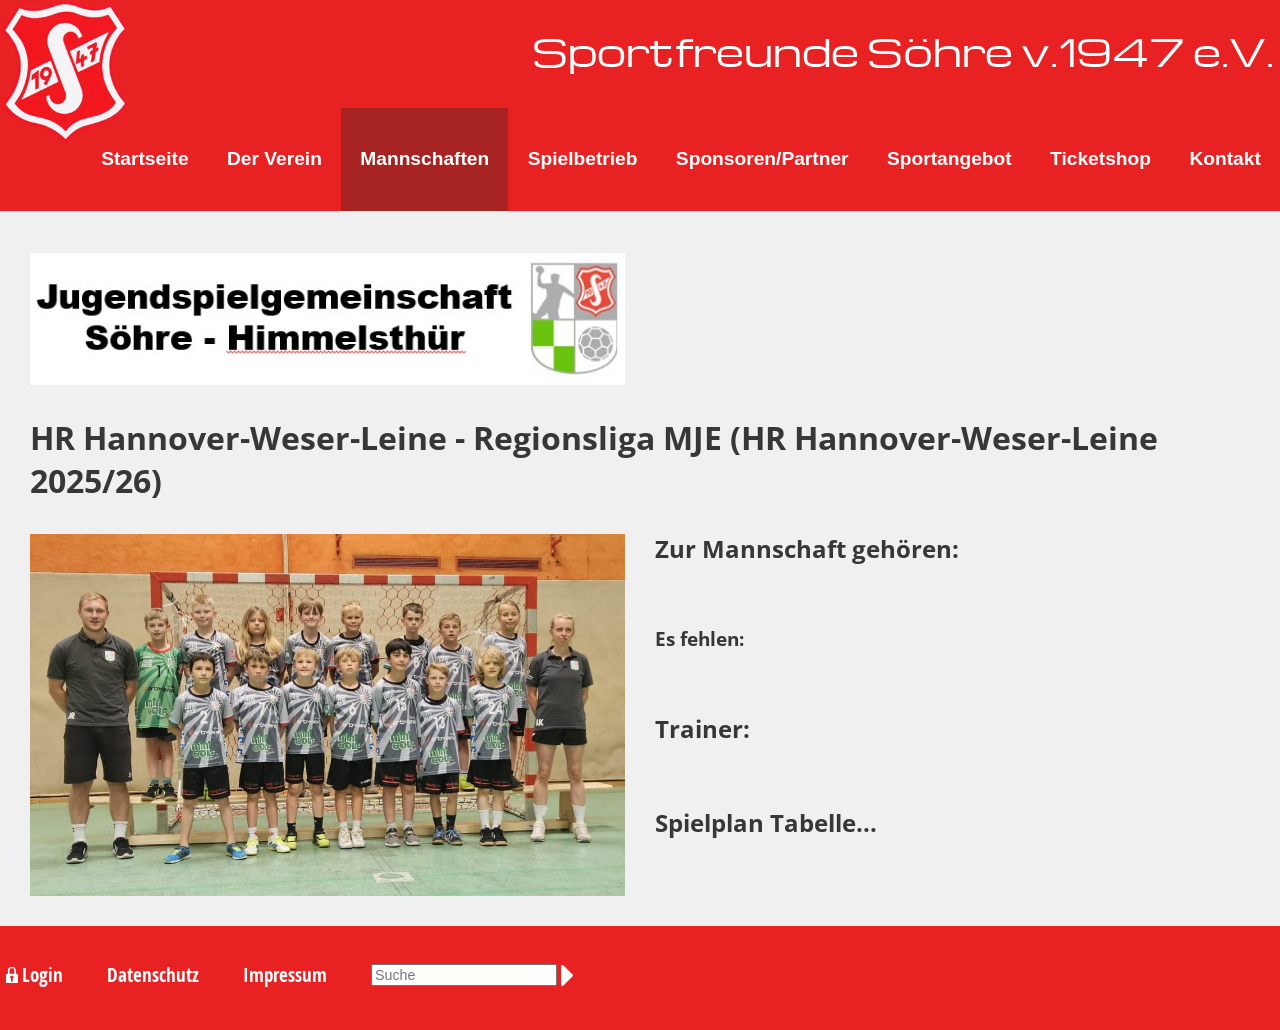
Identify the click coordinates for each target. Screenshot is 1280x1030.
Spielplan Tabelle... (766, 822)
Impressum (285, 975)
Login (42, 975)
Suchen (571, 976)
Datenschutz (153, 975)
